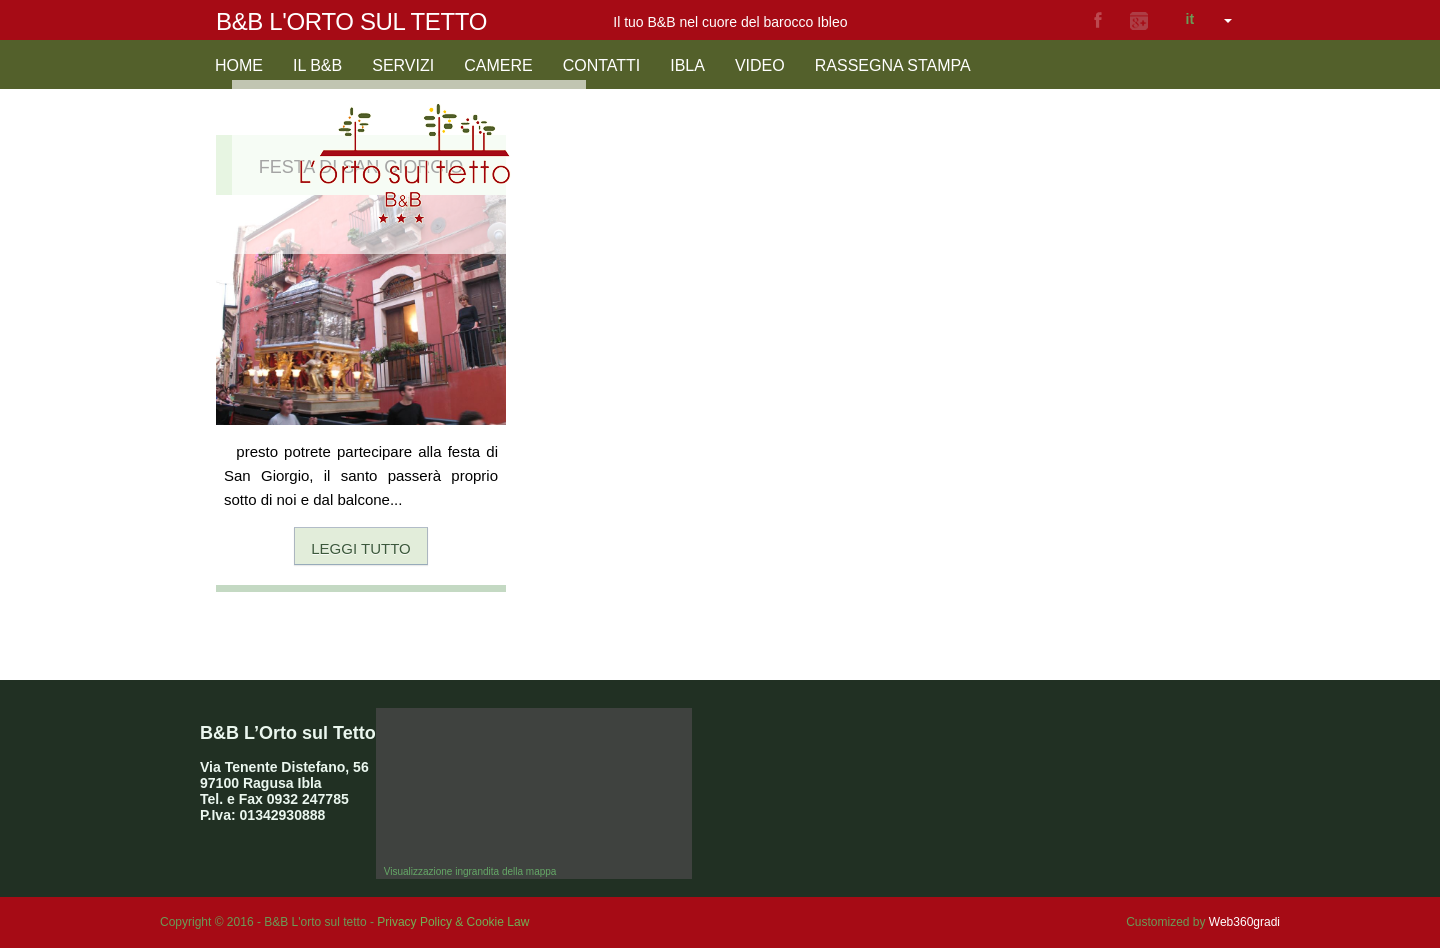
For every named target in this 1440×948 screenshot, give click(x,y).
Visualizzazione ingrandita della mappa (470, 871)
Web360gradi (1244, 922)
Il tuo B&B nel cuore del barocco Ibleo (730, 22)
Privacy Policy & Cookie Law (453, 922)
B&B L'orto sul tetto (351, 21)
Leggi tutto (360, 548)
